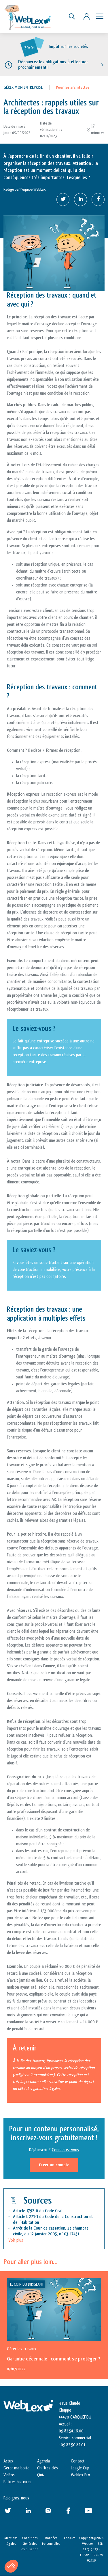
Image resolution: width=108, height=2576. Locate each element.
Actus (8, 2461)
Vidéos (9, 2475)
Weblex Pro (80, 2475)
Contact (78, 2461)
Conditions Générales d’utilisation (29, 2543)
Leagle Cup (80, 2468)
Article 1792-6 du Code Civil (37, 2211)
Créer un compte (54, 2165)
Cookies (69, 2538)
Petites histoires (17, 2482)
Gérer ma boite (16, 2468)
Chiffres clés (47, 2468)
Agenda (43, 2461)
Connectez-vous (65, 2150)
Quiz (41, 2475)
